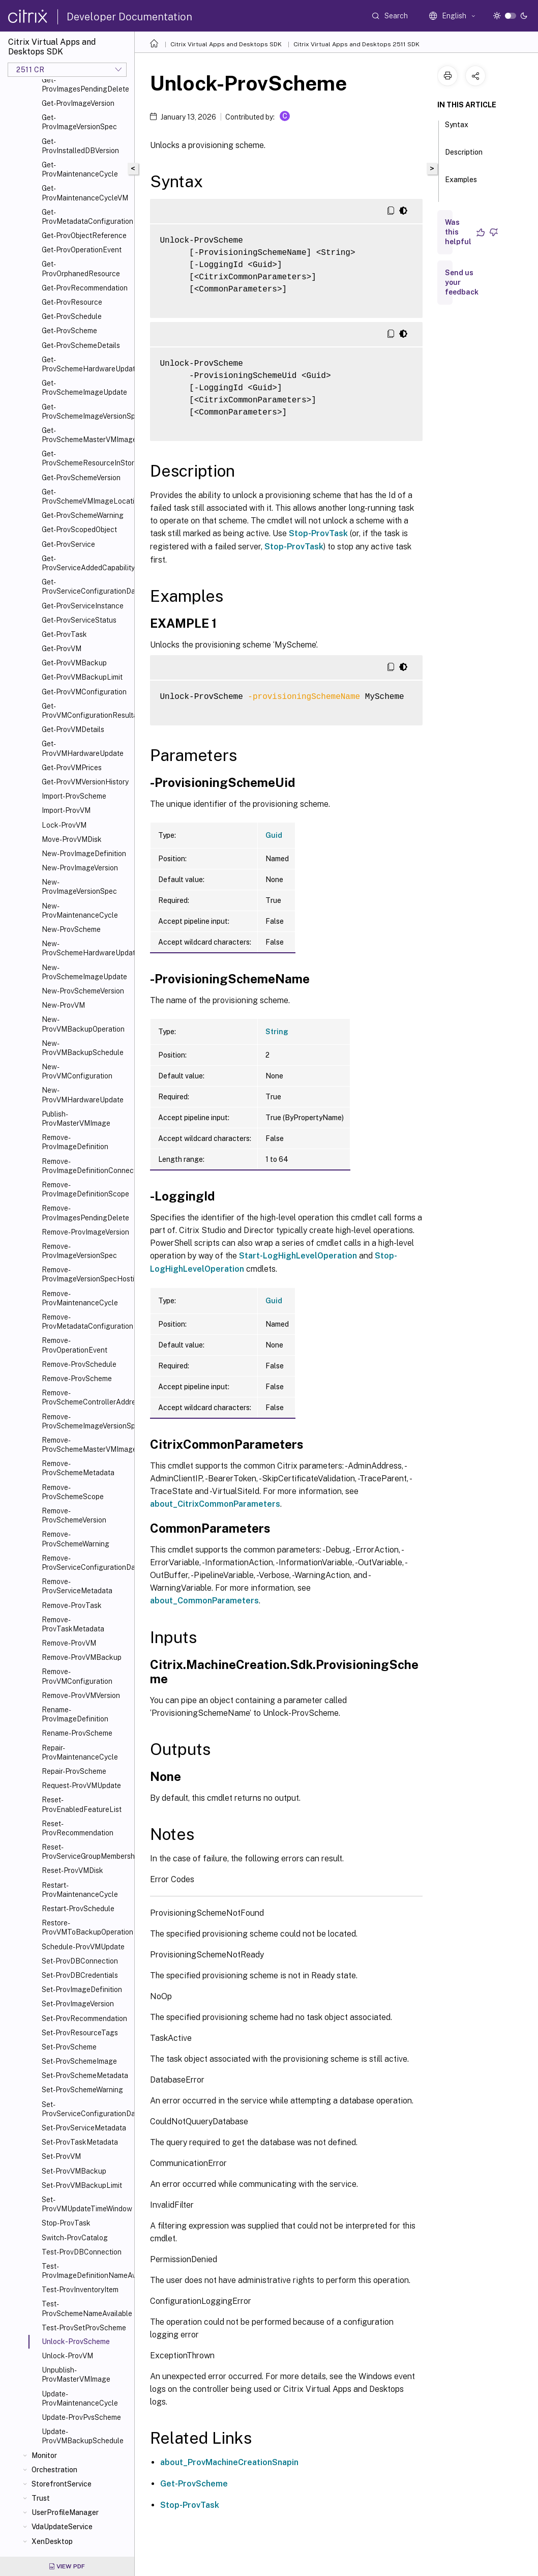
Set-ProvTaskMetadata (80, 2142)
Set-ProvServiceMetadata (84, 2128)
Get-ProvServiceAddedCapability (86, 563)
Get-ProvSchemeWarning (83, 515)
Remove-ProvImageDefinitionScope (85, 1189)
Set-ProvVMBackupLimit (82, 2185)
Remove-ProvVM (69, 1643)
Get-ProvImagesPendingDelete (85, 84)
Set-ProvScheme (69, 2047)
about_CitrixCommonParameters (215, 1504)
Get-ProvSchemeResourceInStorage (86, 458)
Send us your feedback (462, 282)
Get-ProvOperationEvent (82, 250)
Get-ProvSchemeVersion (81, 478)
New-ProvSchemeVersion (83, 991)
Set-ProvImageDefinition (82, 1989)
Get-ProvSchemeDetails (81, 345)
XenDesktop (52, 2541)
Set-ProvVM (61, 2156)
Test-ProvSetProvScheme (84, 2328)
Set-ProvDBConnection (80, 1961)
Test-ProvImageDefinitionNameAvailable (86, 2270)
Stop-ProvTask (66, 2223)
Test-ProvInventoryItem (80, 2290)
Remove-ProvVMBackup (82, 1657)
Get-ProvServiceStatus (79, 620)
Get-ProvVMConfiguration (84, 692)
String (276, 1032)
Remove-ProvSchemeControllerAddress (86, 1397)
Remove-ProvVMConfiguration (77, 1676)
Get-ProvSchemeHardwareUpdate (86, 364)
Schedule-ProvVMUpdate (83, 1947)
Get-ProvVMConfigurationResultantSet (86, 710)
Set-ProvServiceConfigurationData (86, 2109)
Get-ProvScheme (69, 331)
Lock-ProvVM (64, 825)
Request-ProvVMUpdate (81, 1785)
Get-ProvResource (72, 302)
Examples (461, 184)
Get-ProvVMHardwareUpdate (83, 748)
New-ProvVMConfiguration (77, 1071)
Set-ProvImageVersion (78, 2004)
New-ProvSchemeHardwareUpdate (86, 948)
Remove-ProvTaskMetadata (73, 1624)
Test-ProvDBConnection (82, 2252)
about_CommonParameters (204, 1600)
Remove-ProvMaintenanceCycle (80, 1298)
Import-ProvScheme (74, 796)
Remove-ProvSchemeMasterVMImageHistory (86, 1444)
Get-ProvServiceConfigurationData (86, 586)
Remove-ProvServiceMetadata (77, 1586)
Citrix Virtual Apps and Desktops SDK (226, 44)
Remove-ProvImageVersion (85, 1232)
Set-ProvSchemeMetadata (85, 2075)
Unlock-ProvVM (67, 2356)
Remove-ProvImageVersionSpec (79, 1251)
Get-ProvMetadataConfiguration (86, 216)
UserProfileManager (65, 2512)
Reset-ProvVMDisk (72, 1870)
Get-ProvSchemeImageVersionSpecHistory (86, 411)
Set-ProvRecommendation (84, 2018)
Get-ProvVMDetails (73, 729)
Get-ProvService (68, 544)
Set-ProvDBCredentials (80, 1975)
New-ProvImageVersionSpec (79, 886)
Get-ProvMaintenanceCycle (80, 169)
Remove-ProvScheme (77, 1378)
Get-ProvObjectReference (84, 235)
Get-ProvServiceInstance (83, 606)
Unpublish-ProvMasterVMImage (76, 2374)
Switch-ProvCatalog (75, 2238)
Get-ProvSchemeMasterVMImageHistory (86, 435)
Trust (41, 2498)
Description (464, 156)
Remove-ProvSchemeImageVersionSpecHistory (86, 1421)
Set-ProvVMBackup (74, 2171)
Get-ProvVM (61, 649)
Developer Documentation (129, 17)
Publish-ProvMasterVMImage (76, 1118)
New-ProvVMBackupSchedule (83, 1048)
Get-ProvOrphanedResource (81, 268)
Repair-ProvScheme (74, 1771)
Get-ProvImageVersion (78, 103)
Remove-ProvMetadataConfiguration (86, 1321)
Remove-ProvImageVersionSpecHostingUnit (86, 1274)
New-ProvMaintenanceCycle (80, 910)
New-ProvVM (63, 1005)
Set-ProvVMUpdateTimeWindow (86, 2204)
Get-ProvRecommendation (85, 288)
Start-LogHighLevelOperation (298, 1256)
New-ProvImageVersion (80, 868)
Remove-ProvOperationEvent (74, 1345)
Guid (273, 835)
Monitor (44, 2455)
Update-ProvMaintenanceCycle (80, 2398)
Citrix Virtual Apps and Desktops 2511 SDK (356, 44)
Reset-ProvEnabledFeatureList (82, 1804)
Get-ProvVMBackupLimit (82, 677)
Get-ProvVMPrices (72, 768)
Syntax (456, 129)
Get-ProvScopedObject (79, 529)
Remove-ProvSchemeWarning (75, 1538)
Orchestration (54, 2470)
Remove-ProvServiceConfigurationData (86, 1562)
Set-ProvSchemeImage (79, 2061)
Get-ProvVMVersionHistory (85, 782)
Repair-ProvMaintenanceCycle (80, 1752)
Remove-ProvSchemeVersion (74, 1515)
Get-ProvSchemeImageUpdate (84, 387)
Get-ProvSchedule (72, 316)
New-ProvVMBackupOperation (83, 1024)
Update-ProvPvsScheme (81, 2417)
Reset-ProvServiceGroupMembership (86, 1851)
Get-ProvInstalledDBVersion (80, 146)
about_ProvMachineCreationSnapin (229, 2462)
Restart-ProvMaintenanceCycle (80, 1889)
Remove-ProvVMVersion (81, 1695)
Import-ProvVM (66, 810)
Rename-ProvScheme (77, 1733)
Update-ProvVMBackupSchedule (83, 2436)
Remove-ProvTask (72, 1605)
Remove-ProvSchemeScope (73, 1492)
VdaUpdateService (62, 2527)
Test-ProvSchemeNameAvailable (86, 2308)
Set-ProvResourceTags (80, 2033)
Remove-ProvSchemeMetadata (78, 1468)
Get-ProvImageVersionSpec (79, 122)
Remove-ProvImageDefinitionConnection (86, 1166)
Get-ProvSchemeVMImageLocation (86, 496)
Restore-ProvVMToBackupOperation (86, 1927)
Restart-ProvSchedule (78, 1909)
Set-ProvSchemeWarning (82, 2090)
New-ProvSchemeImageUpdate (84, 972)
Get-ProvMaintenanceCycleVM (85, 192)
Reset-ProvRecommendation (77, 1828)
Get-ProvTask (64, 634)
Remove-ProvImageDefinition (75, 1142)
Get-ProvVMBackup (74, 663)
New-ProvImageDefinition (84, 854)
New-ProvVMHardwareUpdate (83, 1094)
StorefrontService (62, 2484)
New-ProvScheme (71, 929)
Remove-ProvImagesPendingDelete (85, 1212)
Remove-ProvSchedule (79, 1364)
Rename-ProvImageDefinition (75, 1714)
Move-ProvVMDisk (72, 839)
